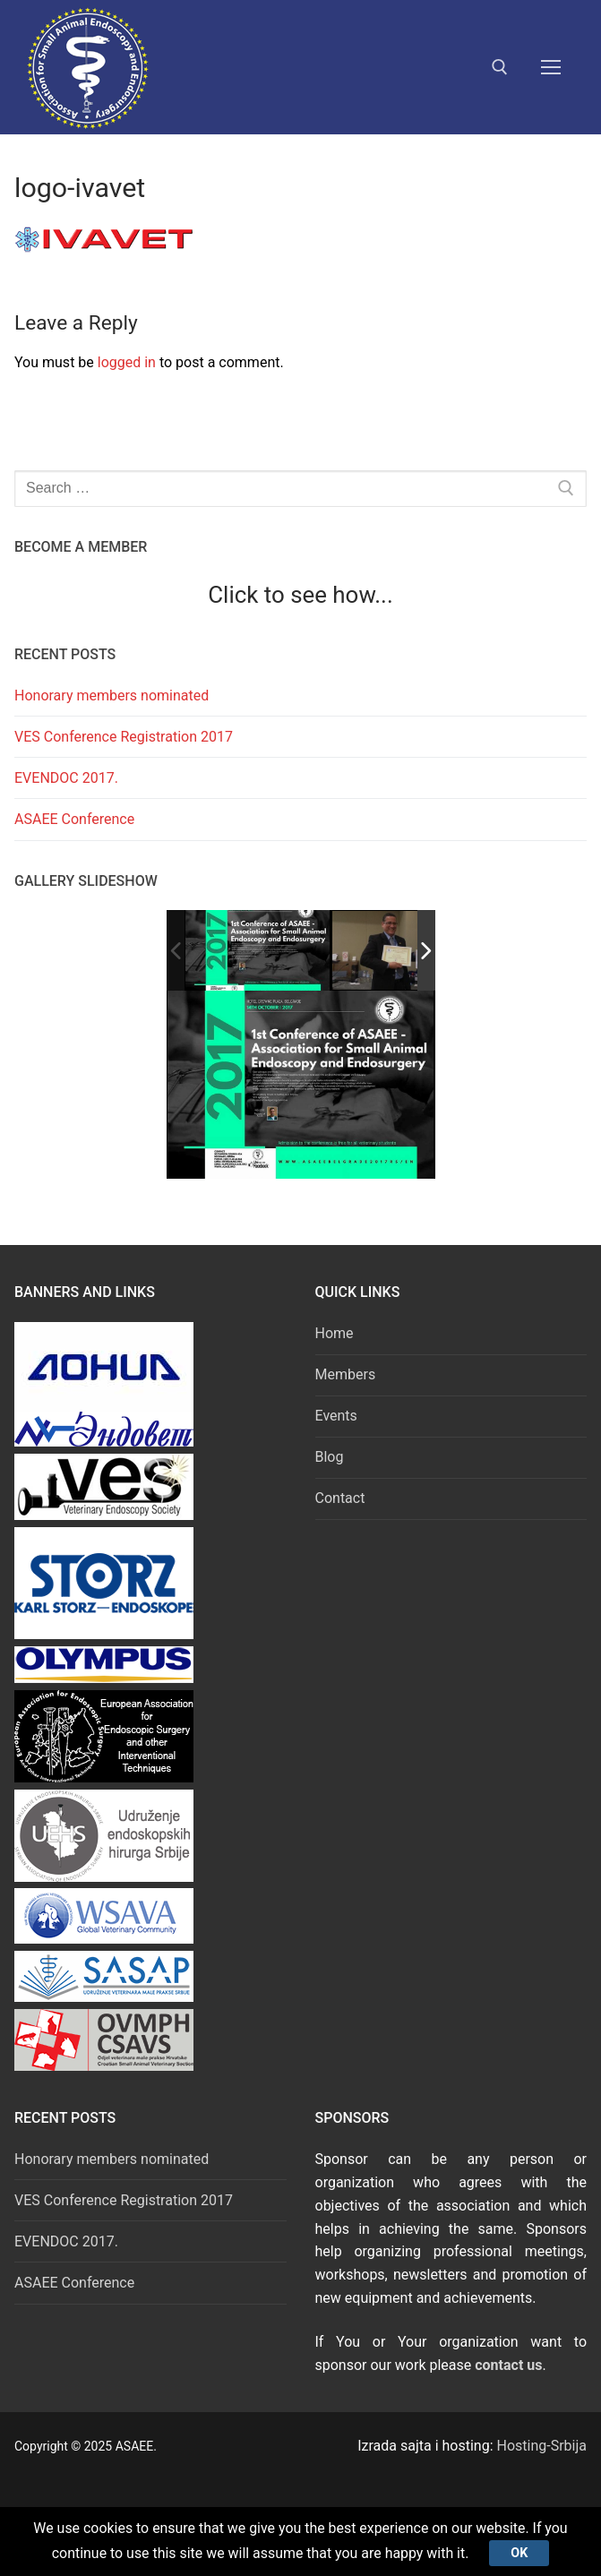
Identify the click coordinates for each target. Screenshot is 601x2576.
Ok (519, 2552)
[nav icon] (551, 67)
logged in (127, 362)
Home (334, 1333)
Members (345, 1374)
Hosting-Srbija (542, 2445)
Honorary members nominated (111, 695)
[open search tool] (500, 67)
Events (336, 1415)
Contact (340, 1498)
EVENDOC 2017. (66, 777)
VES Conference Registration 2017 (123, 736)
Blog (329, 1456)
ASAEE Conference (74, 819)
